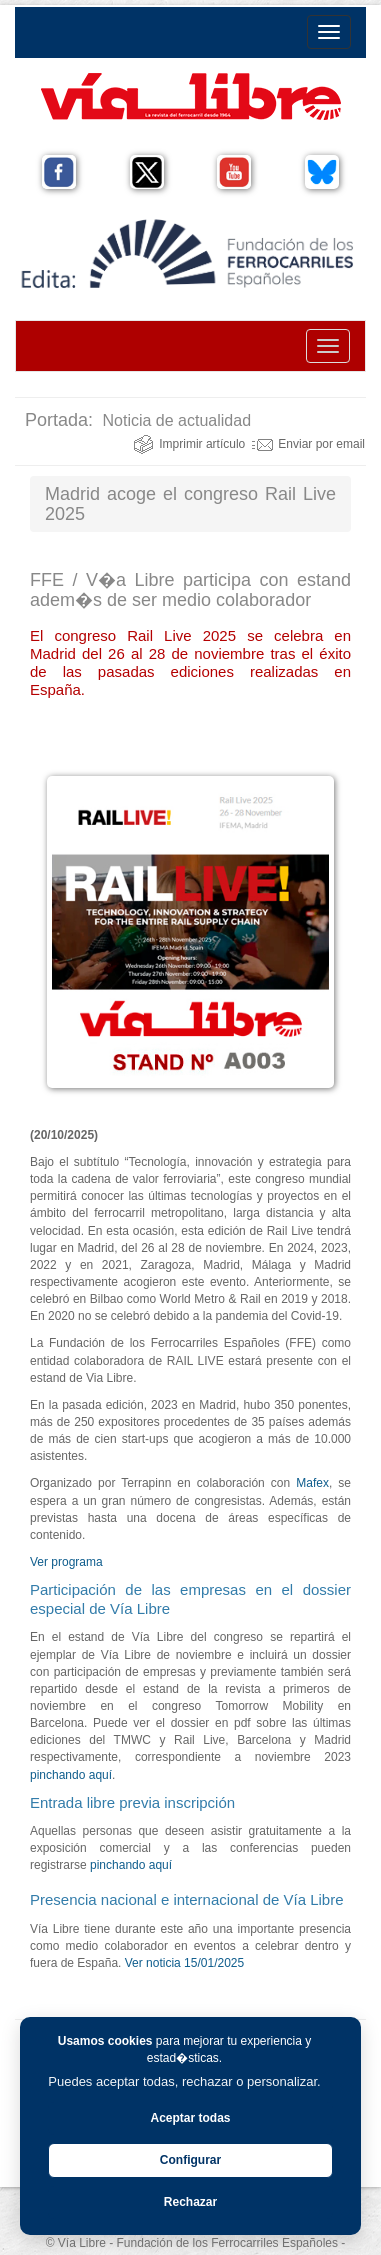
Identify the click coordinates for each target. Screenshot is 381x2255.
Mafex (312, 1483)
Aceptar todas (190, 2118)
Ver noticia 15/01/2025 (186, 1963)
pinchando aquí (71, 1775)
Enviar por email (308, 444)
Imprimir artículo (189, 444)
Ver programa (66, 1562)
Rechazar (190, 2202)
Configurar (190, 2160)
